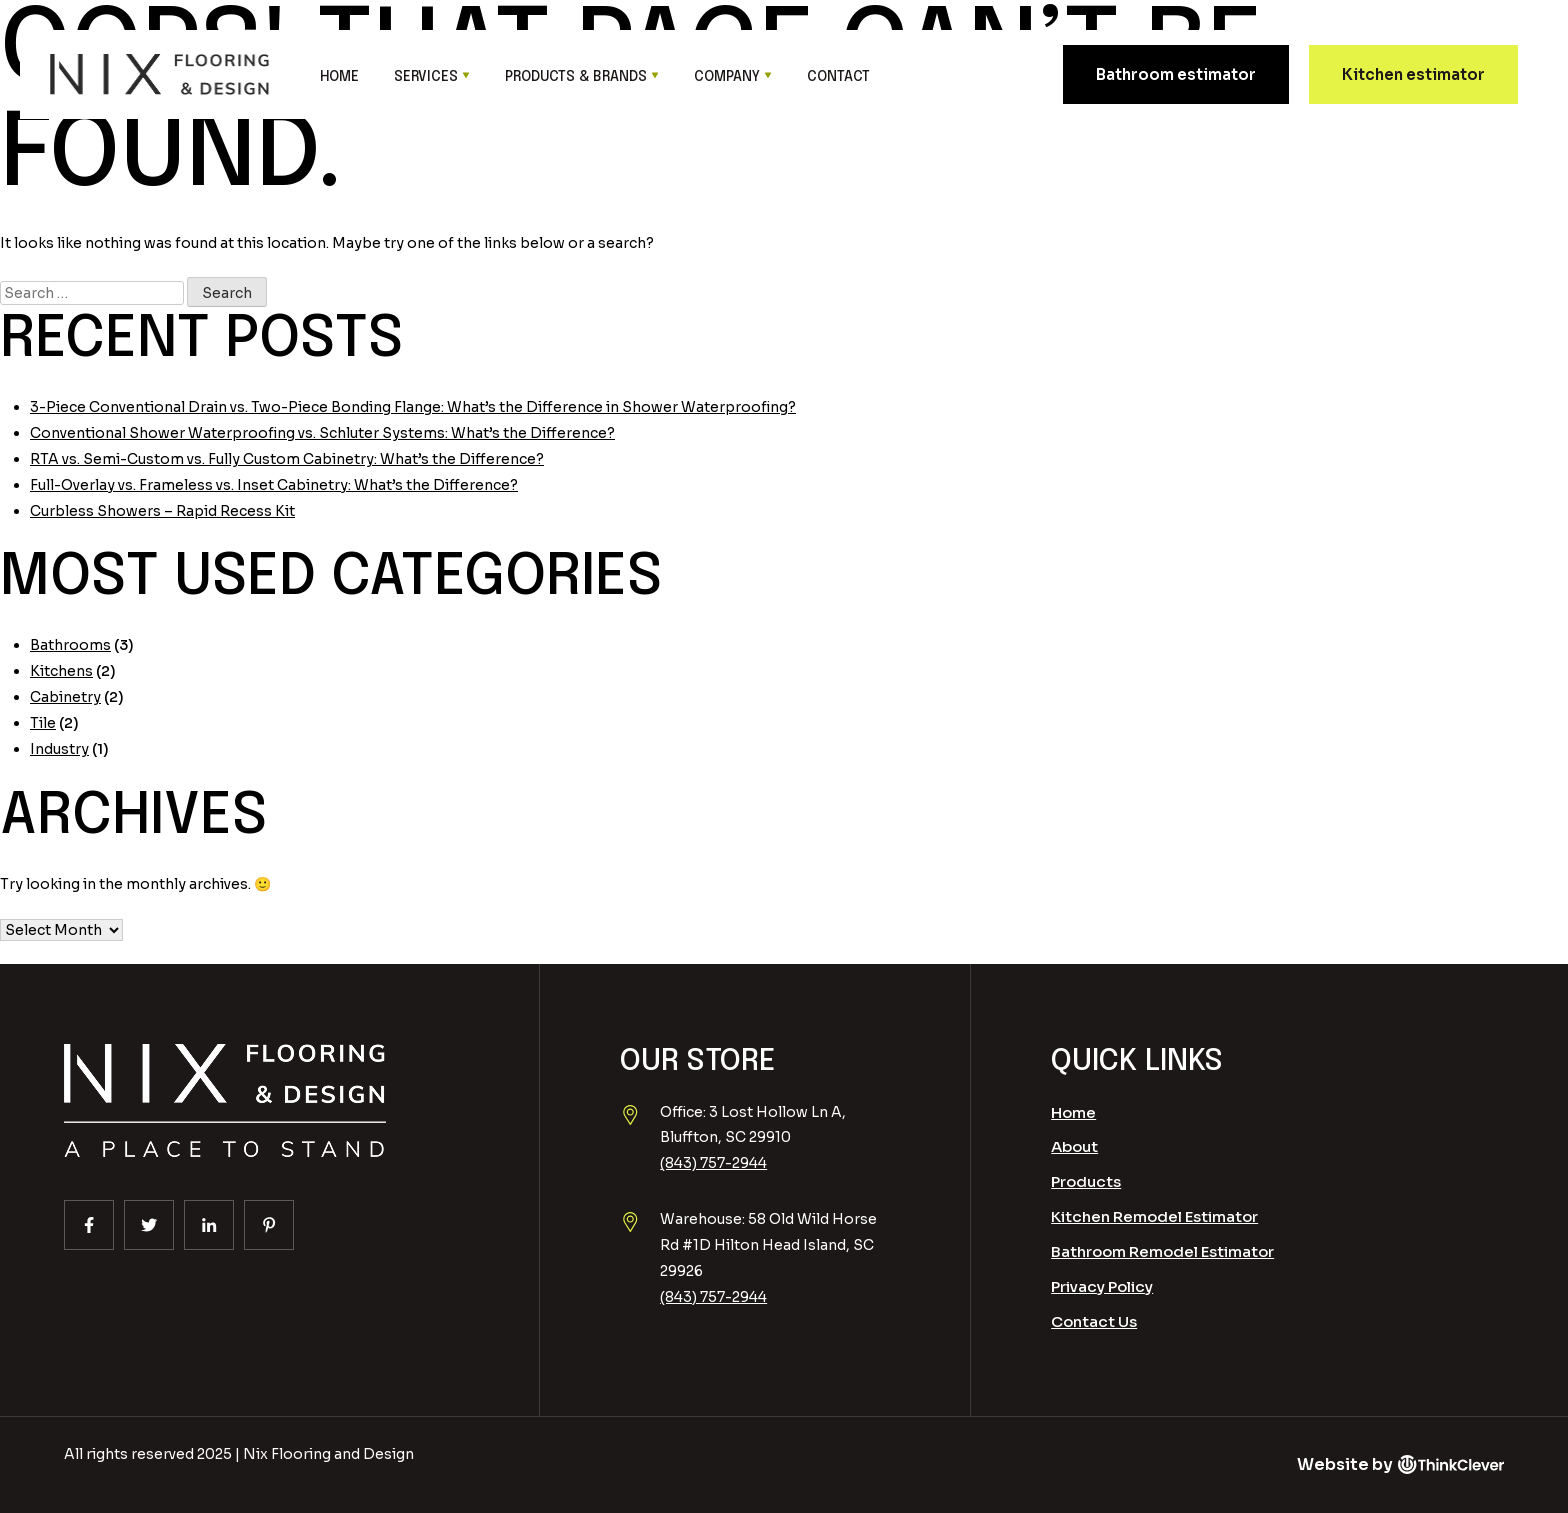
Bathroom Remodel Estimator (1162, 1251)
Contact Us (1094, 1321)
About (1074, 1146)
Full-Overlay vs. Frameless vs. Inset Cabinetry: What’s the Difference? (274, 485)
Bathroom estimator (1176, 74)
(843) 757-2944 (713, 1163)
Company (727, 77)
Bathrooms (70, 645)
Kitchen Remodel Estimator (1154, 1216)
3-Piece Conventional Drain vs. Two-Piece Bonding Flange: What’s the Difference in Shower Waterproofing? (413, 407)
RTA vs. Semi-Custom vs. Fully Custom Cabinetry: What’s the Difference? (287, 459)
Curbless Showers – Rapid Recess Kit (162, 511)
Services (426, 77)
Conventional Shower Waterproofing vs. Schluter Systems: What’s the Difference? (322, 433)
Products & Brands (576, 77)
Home (339, 77)
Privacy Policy (1102, 1286)
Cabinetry (65, 697)
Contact (838, 77)
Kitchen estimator (1413, 74)
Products (1086, 1181)
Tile (43, 723)
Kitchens (61, 671)
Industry (59, 749)
